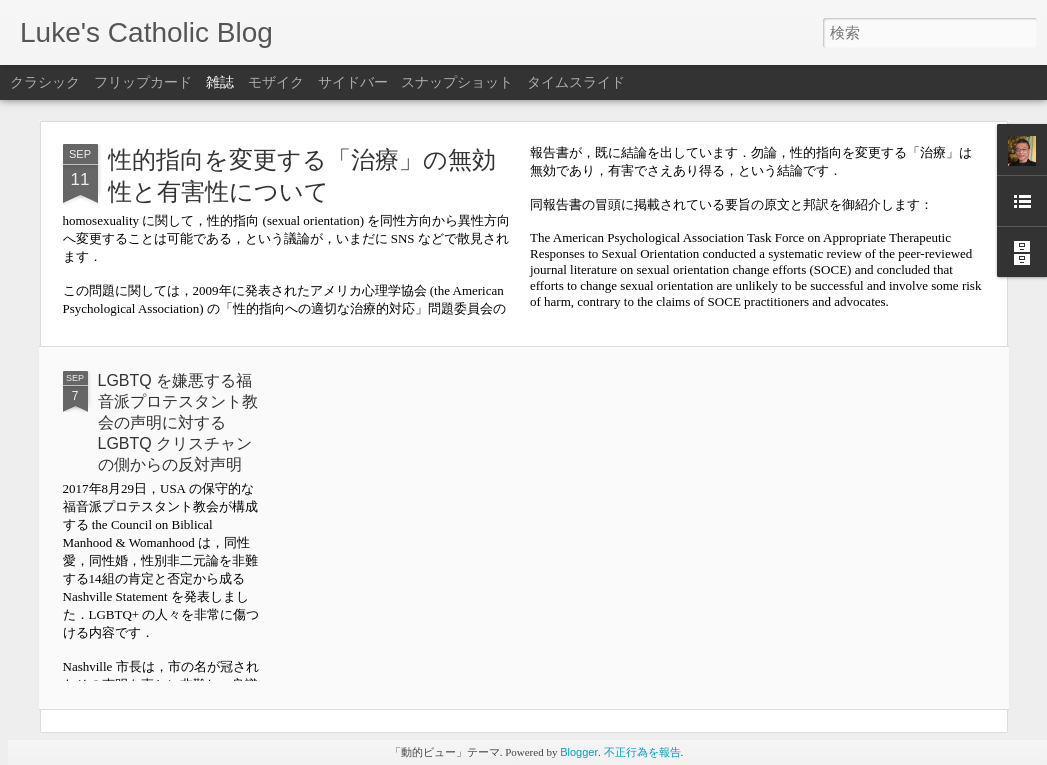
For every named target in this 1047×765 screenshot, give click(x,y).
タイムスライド (576, 82)
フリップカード (143, 82)
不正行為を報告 (642, 752)
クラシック (45, 82)
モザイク (276, 82)
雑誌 (220, 82)
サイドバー (353, 82)
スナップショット (457, 82)
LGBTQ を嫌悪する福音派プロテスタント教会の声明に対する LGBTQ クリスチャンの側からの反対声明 (178, 422)
